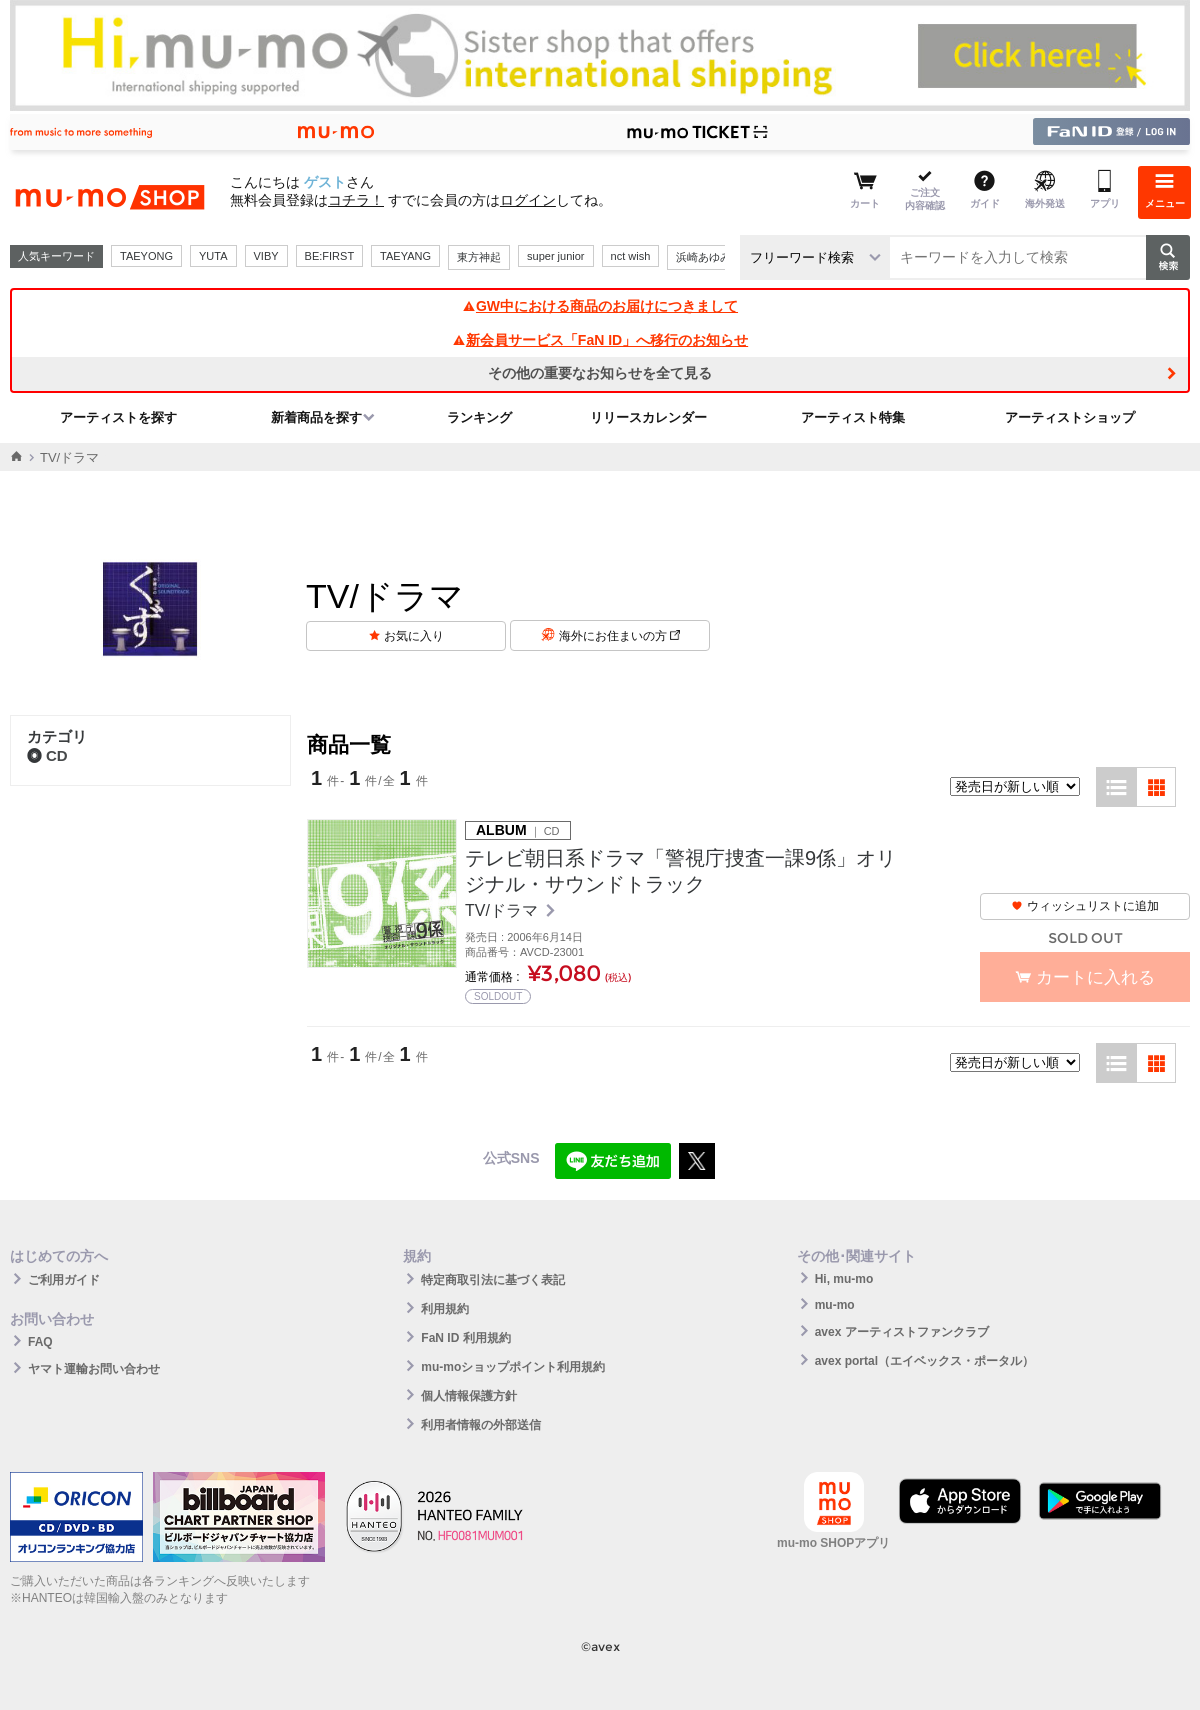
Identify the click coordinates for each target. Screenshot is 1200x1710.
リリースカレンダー (648, 417)
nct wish (631, 256)
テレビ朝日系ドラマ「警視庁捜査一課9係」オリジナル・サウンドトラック (680, 871)
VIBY (266, 256)
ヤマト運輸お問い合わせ (94, 1369)
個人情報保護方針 (469, 1396)
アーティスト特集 (853, 417)
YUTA (213, 256)
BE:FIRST (330, 256)
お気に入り (414, 636)
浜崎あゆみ (703, 257)
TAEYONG (146, 256)
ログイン (528, 200)
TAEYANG (405, 256)
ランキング (479, 417)
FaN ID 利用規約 (465, 1338)
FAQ (40, 1342)
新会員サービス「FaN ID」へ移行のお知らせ (600, 340)
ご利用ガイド (64, 1280)
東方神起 (479, 257)
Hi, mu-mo (844, 1279)
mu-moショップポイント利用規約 (513, 1367)
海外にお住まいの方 (619, 636)
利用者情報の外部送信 (481, 1425)
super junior (555, 256)
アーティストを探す (118, 417)
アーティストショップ (1070, 417)
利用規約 (445, 1309)
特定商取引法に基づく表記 (493, 1280)
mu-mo (835, 1305)
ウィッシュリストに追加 (1085, 906)
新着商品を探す (316, 417)
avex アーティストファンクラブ (902, 1332)
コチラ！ (356, 200)
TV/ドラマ (503, 910)
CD (47, 755)
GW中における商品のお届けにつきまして (600, 306)
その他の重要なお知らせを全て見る (600, 373)
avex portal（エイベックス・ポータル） (924, 1361)
